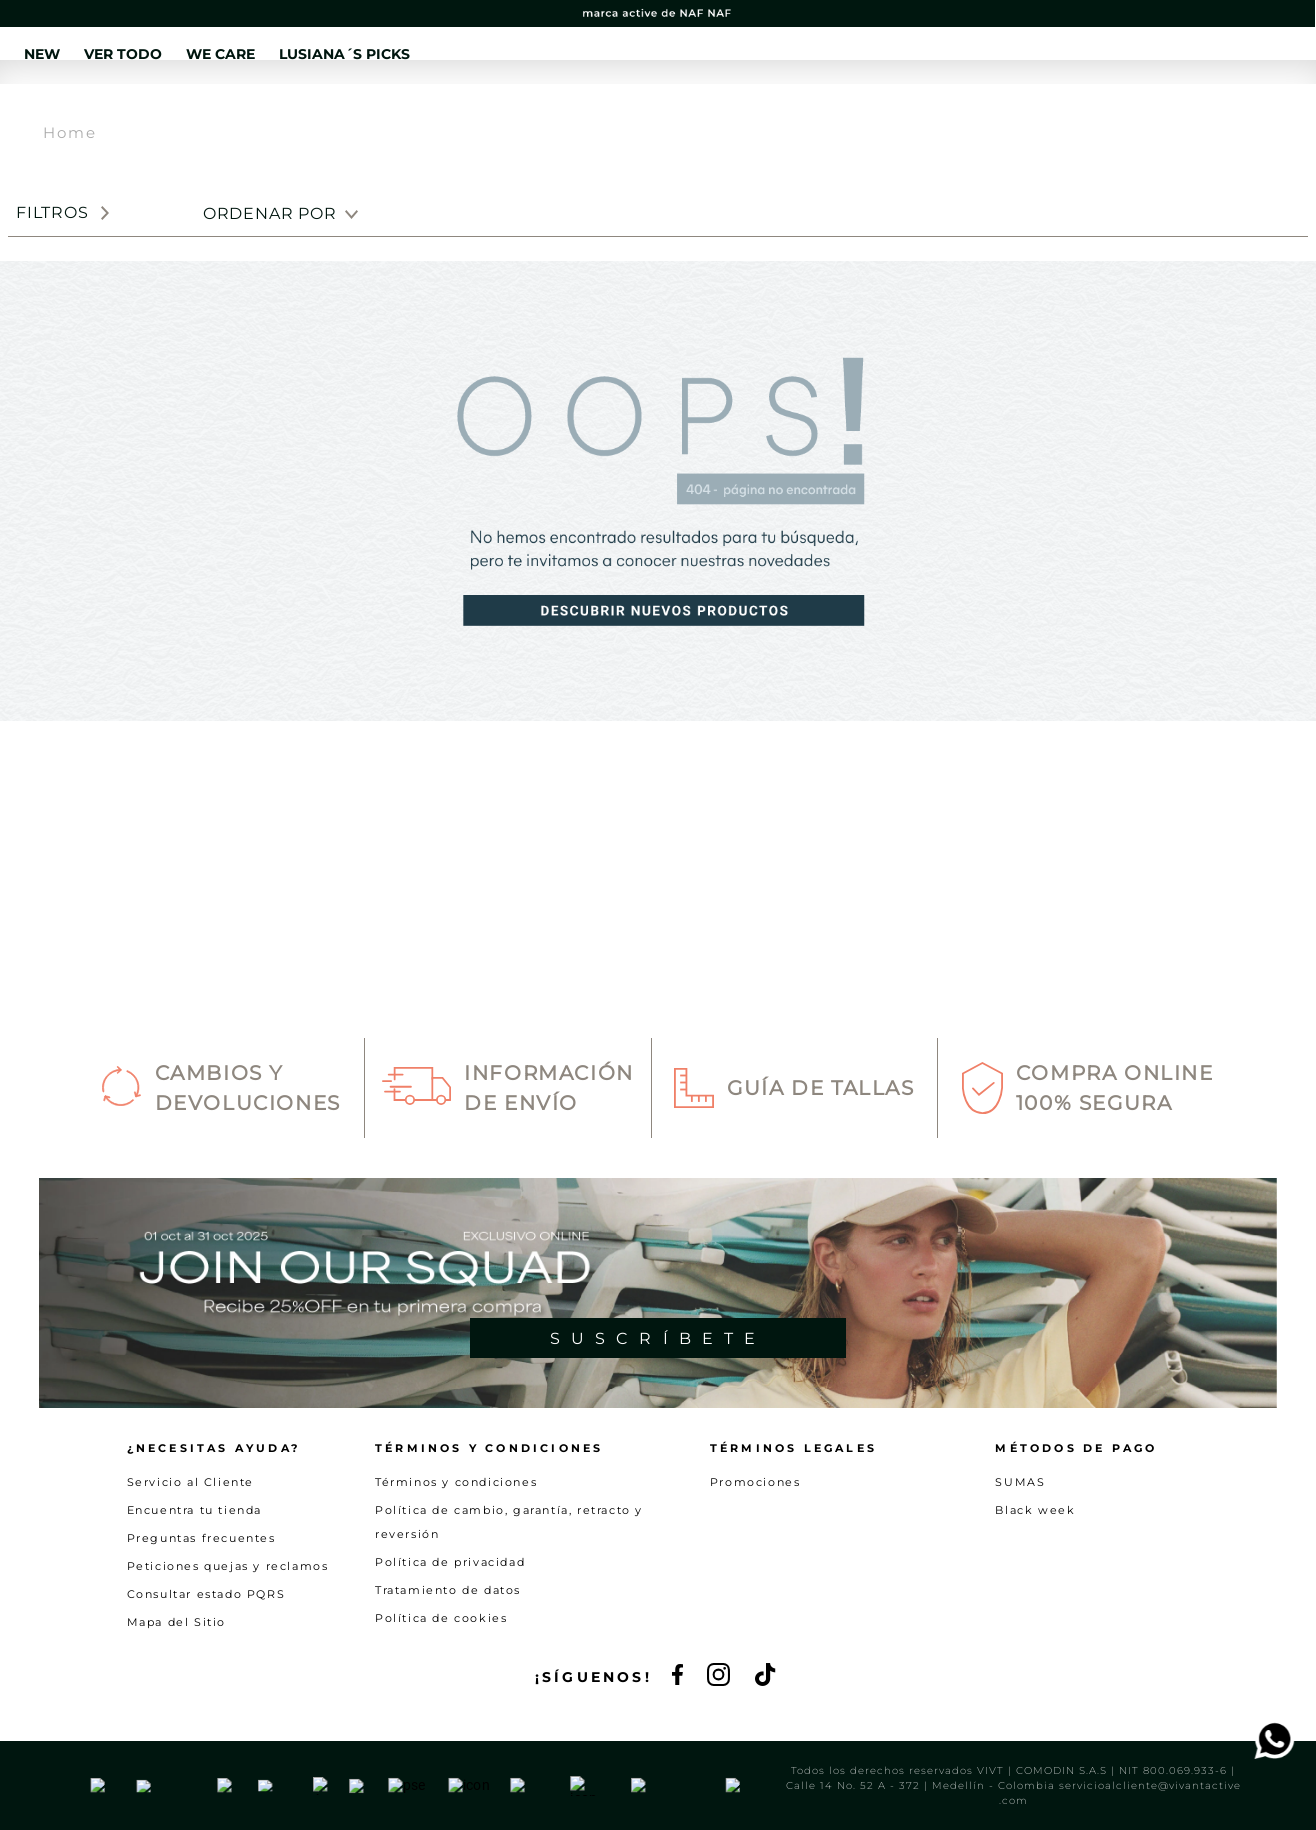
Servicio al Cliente (190, 1547)
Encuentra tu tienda (194, 1575)
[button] (1074, 109)
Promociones (755, 1547)
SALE (862, 108)
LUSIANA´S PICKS (730, 108)
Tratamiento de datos (448, 1655)
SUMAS (1020, 1547)
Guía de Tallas (820, 1154)
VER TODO (459, 108)
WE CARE (581, 108)
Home (70, 205)
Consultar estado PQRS (206, 1659)
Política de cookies (441, 1683)
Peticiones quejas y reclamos (228, 1631)
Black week (1035, 1575)
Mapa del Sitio (176, 1687)
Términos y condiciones (456, 1547)
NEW (354, 108)
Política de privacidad (450, 1627)
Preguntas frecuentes (201, 1603)
